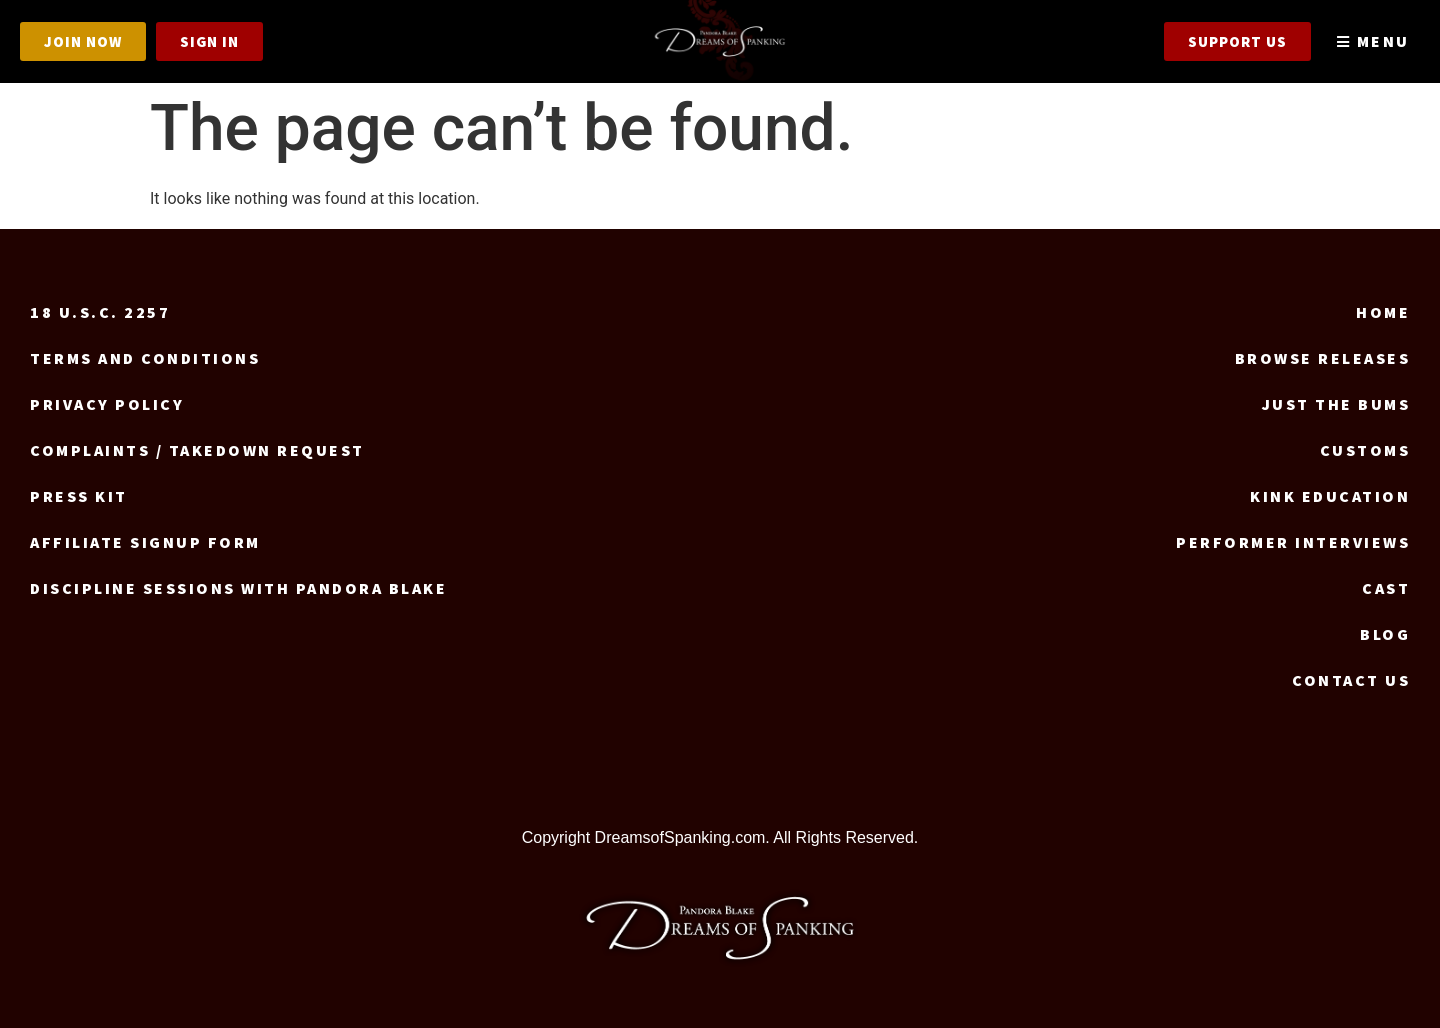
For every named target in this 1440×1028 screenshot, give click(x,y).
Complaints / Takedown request (197, 450)
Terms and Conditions (145, 358)
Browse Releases (1323, 358)
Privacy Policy (107, 404)
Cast (1386, 588)
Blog (1385, 634)
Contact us (1351, 680)
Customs (1365, 450)
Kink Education (1330, 496)
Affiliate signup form (145, 542)
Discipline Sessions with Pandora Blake (238, 588)
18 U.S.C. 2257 (100, 312)
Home (1383, 312)
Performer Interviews (1293, 542)
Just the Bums (1336, 404)
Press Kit (79, 496)
